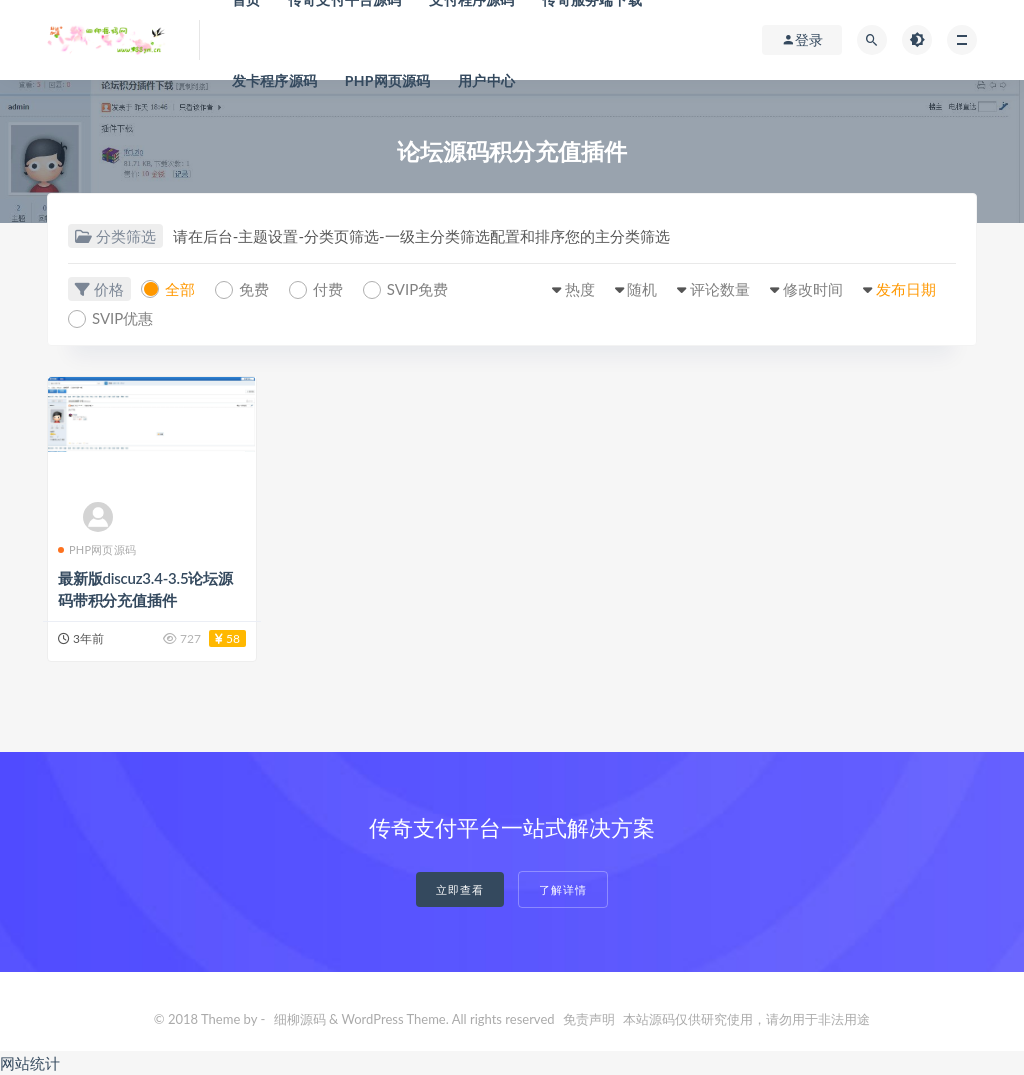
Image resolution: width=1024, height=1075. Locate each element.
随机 (642, 289)
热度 (580, 289)
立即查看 (460, 889)
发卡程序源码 (274, 80)
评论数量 (720, 289)
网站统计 (30, 1063)
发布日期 (906, 289)
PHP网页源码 (388, 80)
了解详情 (563, 889)
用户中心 (486, 80)
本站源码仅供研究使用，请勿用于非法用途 (746, 1019)
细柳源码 (300, 1019)
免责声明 (589, 1019)
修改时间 (813, 289)
